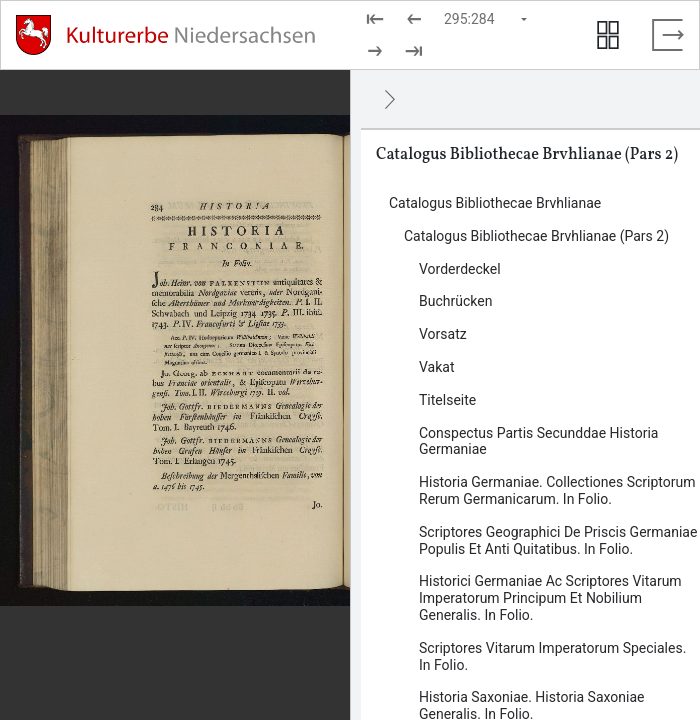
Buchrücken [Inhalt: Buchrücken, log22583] (455, 301)
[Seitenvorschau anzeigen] (608, 35)
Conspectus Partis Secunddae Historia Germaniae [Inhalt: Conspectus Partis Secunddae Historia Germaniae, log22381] (538, 441)
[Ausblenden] (390, 99)
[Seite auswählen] (487, 19)
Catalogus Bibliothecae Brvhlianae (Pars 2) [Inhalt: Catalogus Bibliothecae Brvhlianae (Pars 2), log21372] (536, 236)
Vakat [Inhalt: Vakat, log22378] (437, 367)
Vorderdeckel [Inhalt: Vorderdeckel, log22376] (460, 269)
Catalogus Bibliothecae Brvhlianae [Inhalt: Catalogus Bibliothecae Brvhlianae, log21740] (495, 203)
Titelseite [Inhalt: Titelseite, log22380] (447, 400)
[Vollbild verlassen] (668, 35)
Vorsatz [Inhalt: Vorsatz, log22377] (443, 334)
